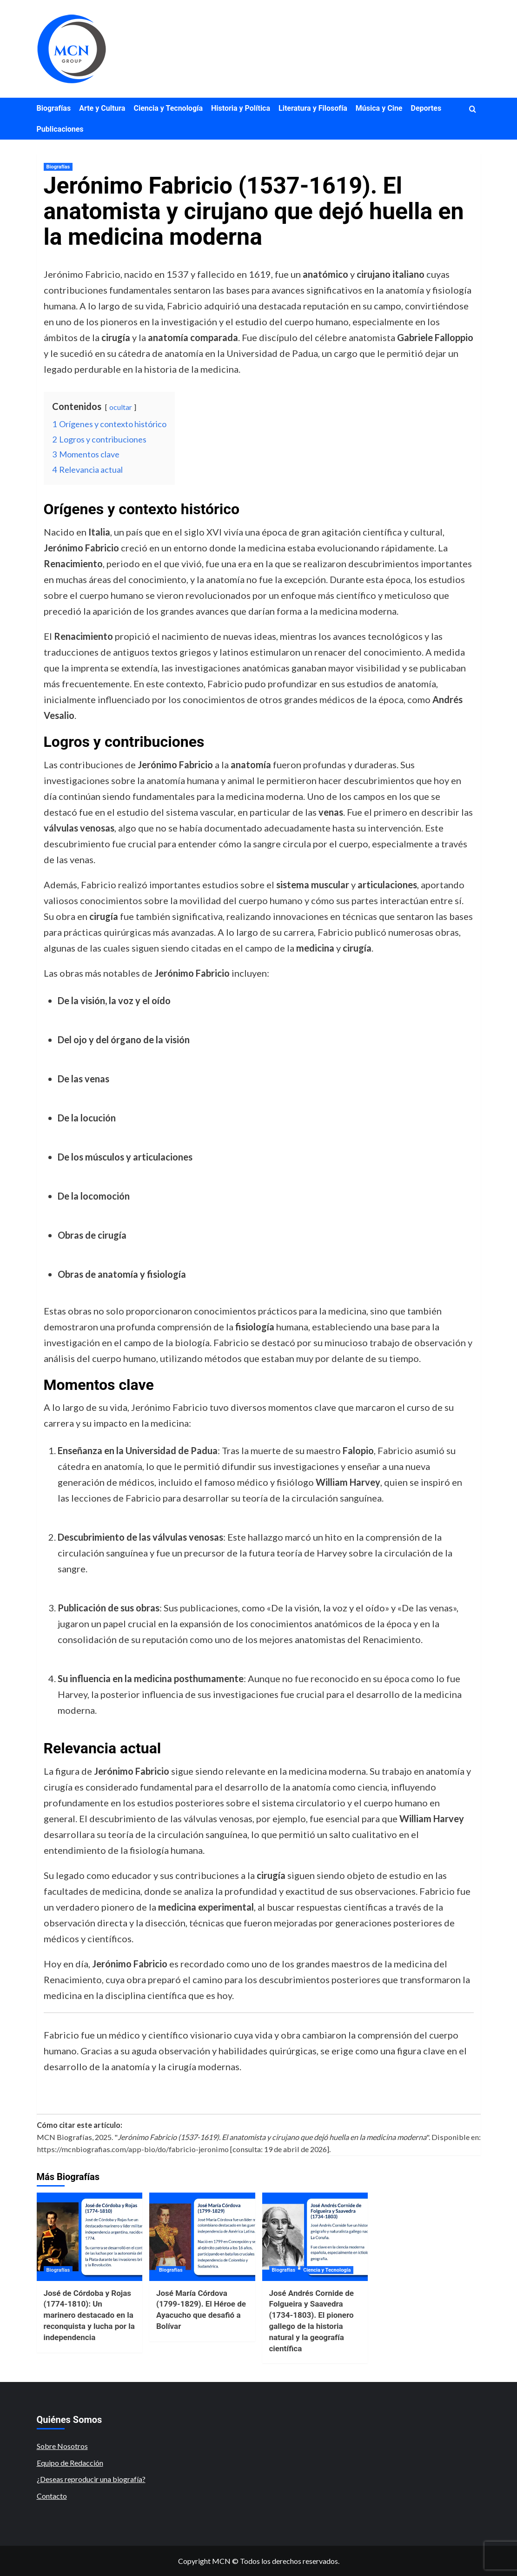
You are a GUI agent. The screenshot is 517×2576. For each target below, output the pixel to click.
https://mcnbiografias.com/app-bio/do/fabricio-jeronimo (133, 2149)
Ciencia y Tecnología (168, 108)
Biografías (54, 108)
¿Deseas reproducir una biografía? (91, 2479)
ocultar (120, 406)
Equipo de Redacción (70, 2462)
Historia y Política (240, 108)
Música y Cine (379, 108)
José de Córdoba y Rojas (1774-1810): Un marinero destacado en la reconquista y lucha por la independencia (89, 2315)
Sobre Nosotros (62, 2446)
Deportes (426, 108)
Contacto (52, 2495)
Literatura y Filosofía (312, 108)
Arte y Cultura (102, 108)
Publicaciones (60, 129)
